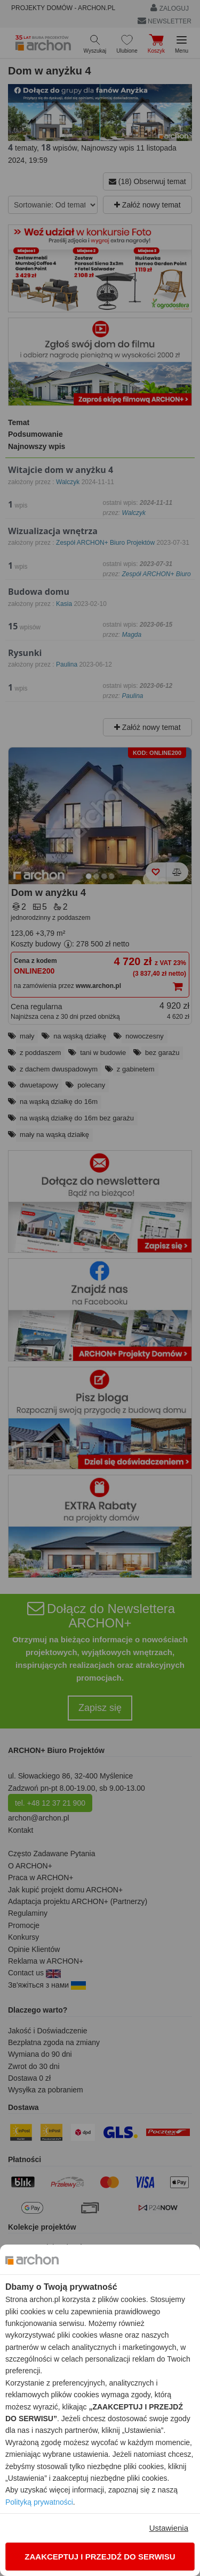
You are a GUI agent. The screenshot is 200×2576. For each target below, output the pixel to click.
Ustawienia (168, 2527)
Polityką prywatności (39, 2502)
